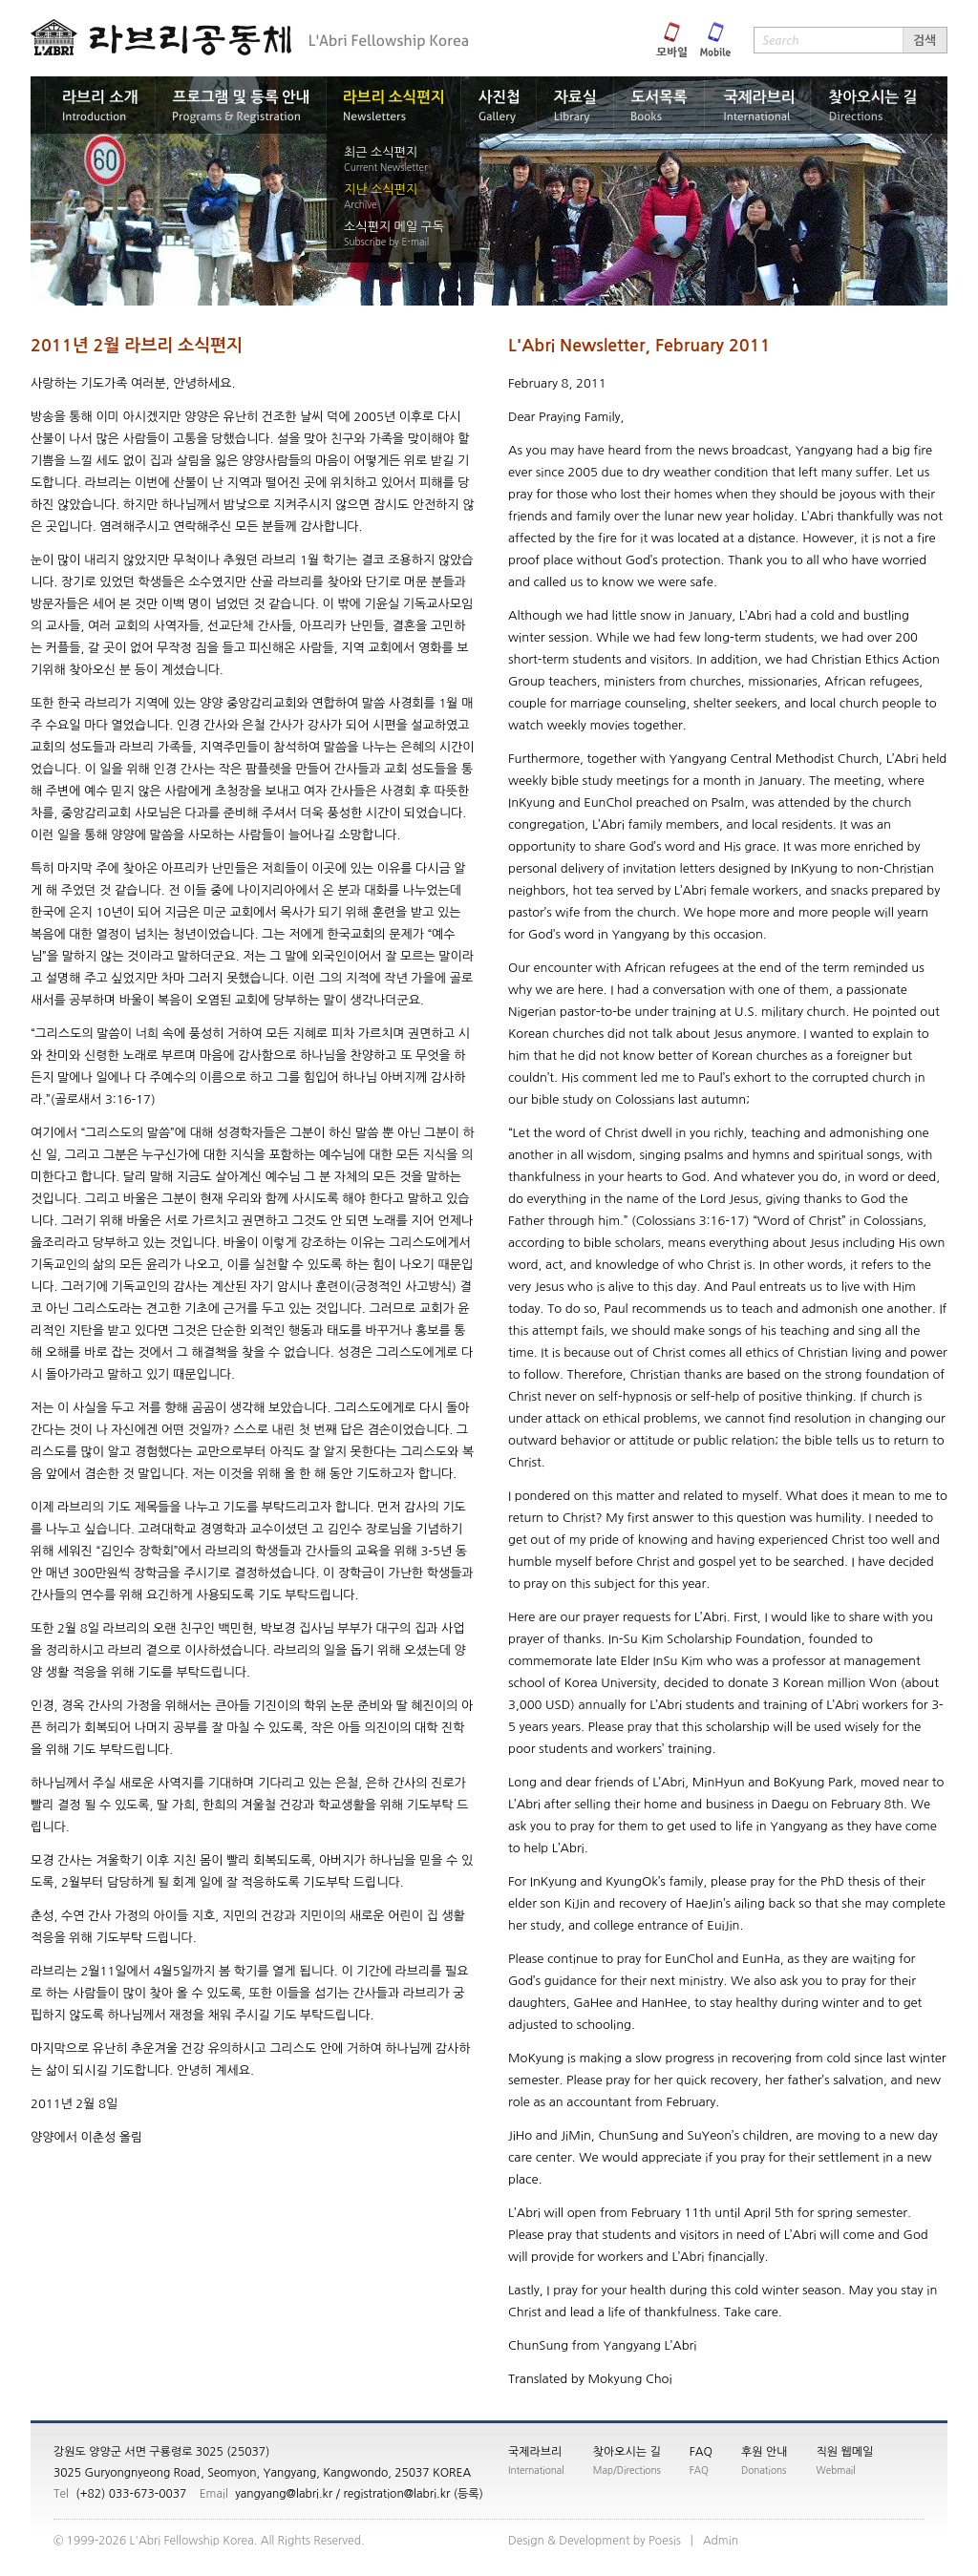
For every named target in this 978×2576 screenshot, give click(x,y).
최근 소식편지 (380, 152)
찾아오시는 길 (627, 2452)
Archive (360, 204)
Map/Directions (627, 2470)
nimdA (720, 2540)
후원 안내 (764, 2452)
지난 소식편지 (380, 189)
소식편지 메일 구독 (394, 227)
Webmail (836, 2470)
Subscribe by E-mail (386, 241)
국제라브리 (535, 2452)
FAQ (701, 2452)
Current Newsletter (386, 167)
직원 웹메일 (845, 2452)
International (536, 2470)
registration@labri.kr (396, 2494)
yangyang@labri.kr (283, 2494)
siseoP (664, 2540)
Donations (763, 2470)
